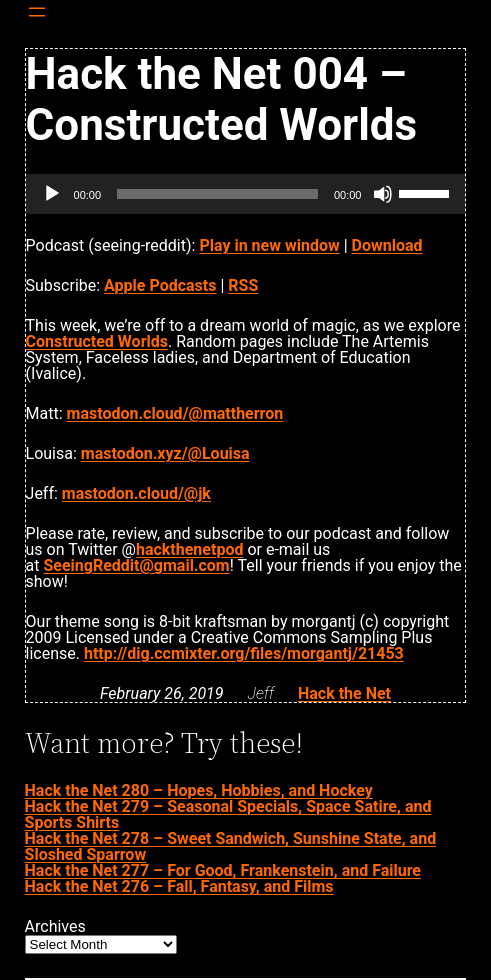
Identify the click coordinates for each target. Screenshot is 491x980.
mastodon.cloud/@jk (136, 493)
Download (387, 245)
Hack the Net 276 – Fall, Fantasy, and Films (179, 886)
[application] (246, 194)
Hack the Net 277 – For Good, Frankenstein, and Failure (223, 870)
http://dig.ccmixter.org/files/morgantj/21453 (244, 653)
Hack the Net (344, 693)
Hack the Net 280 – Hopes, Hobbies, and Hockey (199, 790)
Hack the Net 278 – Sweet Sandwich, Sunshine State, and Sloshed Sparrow (231, 846)
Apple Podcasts (160, 285)
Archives (55, 927)
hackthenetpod (189, 549)
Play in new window (269, 245)
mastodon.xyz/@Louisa (165, 453)
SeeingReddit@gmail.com (136, 565)
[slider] (217, 194)
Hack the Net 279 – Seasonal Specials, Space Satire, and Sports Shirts (228, 814)
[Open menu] (37, 12)
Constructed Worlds (97, 341)
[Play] (52, 194)
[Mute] (383, 194)
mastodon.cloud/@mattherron (175, 413)
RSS (243, 285)
